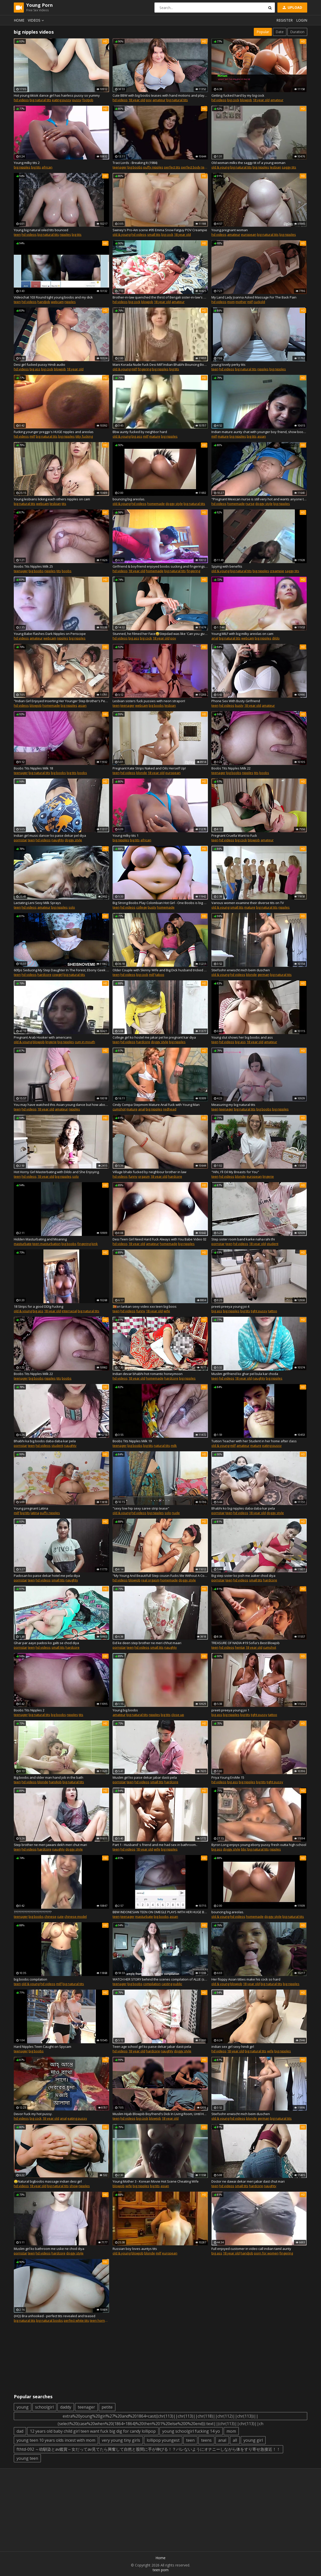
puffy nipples (153, 167)
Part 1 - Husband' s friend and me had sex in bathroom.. (155, 1844)
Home (19, 20)
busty (239, 705)
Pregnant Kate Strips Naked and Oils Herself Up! (149, 768)
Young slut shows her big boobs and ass (242, 1037)
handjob (43, 301)
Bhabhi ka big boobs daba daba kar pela (45, 1441)
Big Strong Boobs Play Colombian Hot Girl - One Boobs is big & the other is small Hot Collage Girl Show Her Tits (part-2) (160, 903)
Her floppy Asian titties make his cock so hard (245, 1979)
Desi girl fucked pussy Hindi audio (39, 364)
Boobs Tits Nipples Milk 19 (132, 1441)
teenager (120, 167)
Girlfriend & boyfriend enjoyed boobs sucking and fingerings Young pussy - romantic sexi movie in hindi (160, 566)
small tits (153, 234)
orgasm (144, 1176)
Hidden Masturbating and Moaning (40, 1239)
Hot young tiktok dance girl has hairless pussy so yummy (57, 95)
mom (231, 301)
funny (132, 1176)
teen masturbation (46, 1243)
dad (20, 2431)
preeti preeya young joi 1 (230, 1710)
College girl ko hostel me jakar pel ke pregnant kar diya (154, 1037)
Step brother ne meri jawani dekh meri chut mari (50, 1844)
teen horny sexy (102, 2320)
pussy (77, 100)
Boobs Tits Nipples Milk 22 (231, 768)
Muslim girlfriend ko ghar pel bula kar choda (244, 1373)
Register (284, 20)
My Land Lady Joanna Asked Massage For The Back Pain (253, 297)
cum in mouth (85, 1042)
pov (149, 100)
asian (261, 436)
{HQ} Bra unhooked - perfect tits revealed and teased (54, 2316)
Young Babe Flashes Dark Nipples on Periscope (50, 633)
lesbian (275, 167)
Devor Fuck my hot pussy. (33, 2114)
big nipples (22, 167)
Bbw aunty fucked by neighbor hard (140, 432)
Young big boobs (125, 1710)
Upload (292, 7)
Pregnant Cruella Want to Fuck (234, 835)
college (141, 907)
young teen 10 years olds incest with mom (56, 2440)
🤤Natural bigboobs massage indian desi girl (48, 2181)
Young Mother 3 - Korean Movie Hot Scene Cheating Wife (156, 2181)
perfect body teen (194, 167)
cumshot (119, 1109)
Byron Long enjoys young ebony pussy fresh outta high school (258, 1844)
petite (107, 2407)
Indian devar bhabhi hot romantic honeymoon (148, 1373)
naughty (57, 840)
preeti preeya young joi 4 (230, 1306)
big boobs (134, 167)
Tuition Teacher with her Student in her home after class (254, 1441)
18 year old (136, 100)
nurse (250, 503)
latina (35, 1513)
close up (177, 1714)
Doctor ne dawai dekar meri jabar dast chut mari (248, 2181)
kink (95, 1243)
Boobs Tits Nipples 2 (29, 1710)
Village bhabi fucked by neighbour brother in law (149, 1172)
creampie (277, 571)
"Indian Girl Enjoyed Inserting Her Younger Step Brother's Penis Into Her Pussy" (61, 701)
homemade (156, 503)
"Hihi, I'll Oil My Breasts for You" (235, 1172)
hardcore (44, 974)
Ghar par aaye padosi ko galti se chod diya (46, 1643)
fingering (144, 369)
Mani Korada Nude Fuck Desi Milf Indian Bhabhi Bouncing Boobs (160, 364)
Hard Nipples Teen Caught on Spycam (42, 2046)
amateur (159, 100)
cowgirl (57, 974)
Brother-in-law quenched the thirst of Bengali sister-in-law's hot (160, 297)
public (177, 1984)
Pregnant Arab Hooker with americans (43, 1037)
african (47, 167)
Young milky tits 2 (27, 162)
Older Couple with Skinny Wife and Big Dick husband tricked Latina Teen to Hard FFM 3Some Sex (160, 970)
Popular (263, 31)
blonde (141, 772)
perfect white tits (76, 2320)
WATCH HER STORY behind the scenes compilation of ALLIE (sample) (160, 1979)
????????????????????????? (32, 1912)
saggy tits (289, 167)
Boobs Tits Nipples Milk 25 (33, 566)
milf (250, 301)
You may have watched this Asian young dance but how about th (61, 1104)
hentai (240, 1647)
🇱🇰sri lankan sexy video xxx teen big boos (145, 1306)
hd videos (21, 100)
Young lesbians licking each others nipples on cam (52, 499)
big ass (35, 369)
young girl (253, 2440)
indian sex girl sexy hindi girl (232, 2046)
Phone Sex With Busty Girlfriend (235, 701)
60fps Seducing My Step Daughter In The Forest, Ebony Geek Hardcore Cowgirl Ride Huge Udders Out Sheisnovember (61, 970)
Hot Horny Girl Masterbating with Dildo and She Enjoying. (57, 1172)
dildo (276, 638)
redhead (169, 1109)
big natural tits (40, 100)
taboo (159, 974)
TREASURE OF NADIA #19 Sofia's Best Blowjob (245, 1643)
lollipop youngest (163, 2440)
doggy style (174, 503)
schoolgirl (44, 2407)
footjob (87, 100)
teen (17, 234)
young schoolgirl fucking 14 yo (191, 2431)
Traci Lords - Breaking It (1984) (135, 162)
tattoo (272, 1311)
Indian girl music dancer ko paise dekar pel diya (50, 835)
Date (280, 31)
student (272, 1243)
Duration (297, 31)
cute (60, 1916)
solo (71, 907)
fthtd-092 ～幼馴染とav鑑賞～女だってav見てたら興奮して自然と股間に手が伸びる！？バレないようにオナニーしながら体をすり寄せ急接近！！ (148, 2449)
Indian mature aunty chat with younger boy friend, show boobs (259, 432)
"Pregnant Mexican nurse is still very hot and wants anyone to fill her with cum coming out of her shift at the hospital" (259, 499)
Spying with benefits (226, 566)
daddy (65, 2407)
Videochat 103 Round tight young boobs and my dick (53, 297)
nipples (65, 234)
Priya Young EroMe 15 (227, 1777)
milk (174, 1445)
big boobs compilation (30, 1979)
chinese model (75, 1916)
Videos (36, 20)
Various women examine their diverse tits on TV (247, 903)
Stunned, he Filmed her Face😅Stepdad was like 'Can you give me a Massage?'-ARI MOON (160, 633)
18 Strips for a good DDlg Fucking (38, 1306)
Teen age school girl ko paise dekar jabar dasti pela (152, 2046)
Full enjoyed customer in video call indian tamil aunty (251, 2248)
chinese (50, 1916)
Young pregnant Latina (31, 1508)
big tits (36, 167)
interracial (69, 1311)
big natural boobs (49, 2320)
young (23, 2407)
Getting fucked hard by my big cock (237, 95)
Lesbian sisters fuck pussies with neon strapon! (149, 701)
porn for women (266, 2253)
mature (154, 436)
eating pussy (61, 100)
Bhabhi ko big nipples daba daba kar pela (243, 1508)
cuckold (259, 301)
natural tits (162, 1445)
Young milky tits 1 (125, 835)
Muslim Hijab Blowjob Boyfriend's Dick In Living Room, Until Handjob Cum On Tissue (160, 2114)
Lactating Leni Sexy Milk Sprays (37, 903)
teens (206, 2440)
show (73, 2186)
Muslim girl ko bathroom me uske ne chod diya (49, 2248)
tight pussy (259, 1311)
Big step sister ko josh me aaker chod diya (243, 1575)
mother (241, 301)
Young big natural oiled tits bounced (41, 230)
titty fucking (84, 436)
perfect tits (172, 167)
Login (301, 20)
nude (176, 1513)
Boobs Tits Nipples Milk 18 (33, 768)
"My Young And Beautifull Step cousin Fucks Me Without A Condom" (160, 1575)
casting (167, 1984)
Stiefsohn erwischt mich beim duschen (240, 970)
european (248, 234)
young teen (27, 2458)
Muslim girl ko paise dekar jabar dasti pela (145, 1777)
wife (167, 1311)
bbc (244, 1849)
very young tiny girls (121, 2440)
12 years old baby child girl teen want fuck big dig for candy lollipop (93, 2431)
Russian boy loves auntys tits (135, 2248)
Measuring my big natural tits (233, 1104)
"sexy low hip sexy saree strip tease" (141, 1508)
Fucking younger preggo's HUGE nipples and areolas (54, 432)
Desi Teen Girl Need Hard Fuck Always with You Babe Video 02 (159, 1239)
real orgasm (150, 1580)
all (235, 2440)
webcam (57, 301)
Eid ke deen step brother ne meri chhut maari (147, 1643)
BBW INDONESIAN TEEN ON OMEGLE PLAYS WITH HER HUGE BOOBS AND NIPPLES (160, 1912)
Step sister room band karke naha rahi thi (243, 1239)
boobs (66, 571)
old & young (220, 167)
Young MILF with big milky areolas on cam (242, 633)
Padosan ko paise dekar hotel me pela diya (47, 1575)
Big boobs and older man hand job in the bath (48, 1777)
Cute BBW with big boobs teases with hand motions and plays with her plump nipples (160, 95)
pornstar (20, 840)
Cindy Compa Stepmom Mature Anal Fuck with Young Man (156, 1104)
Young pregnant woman (229, 230)
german (263, 974)
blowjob (246, 100)
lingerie (51, 1042)
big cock (233, 100)
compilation (152, 1984)
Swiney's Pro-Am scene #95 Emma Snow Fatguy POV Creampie (160, 230)
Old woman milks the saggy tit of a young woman (248, 162)
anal (214, 638)
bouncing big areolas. (129, 499)
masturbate (23, 1243)
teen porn (161, 2569)
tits (64, 503)
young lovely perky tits (228, 364)
